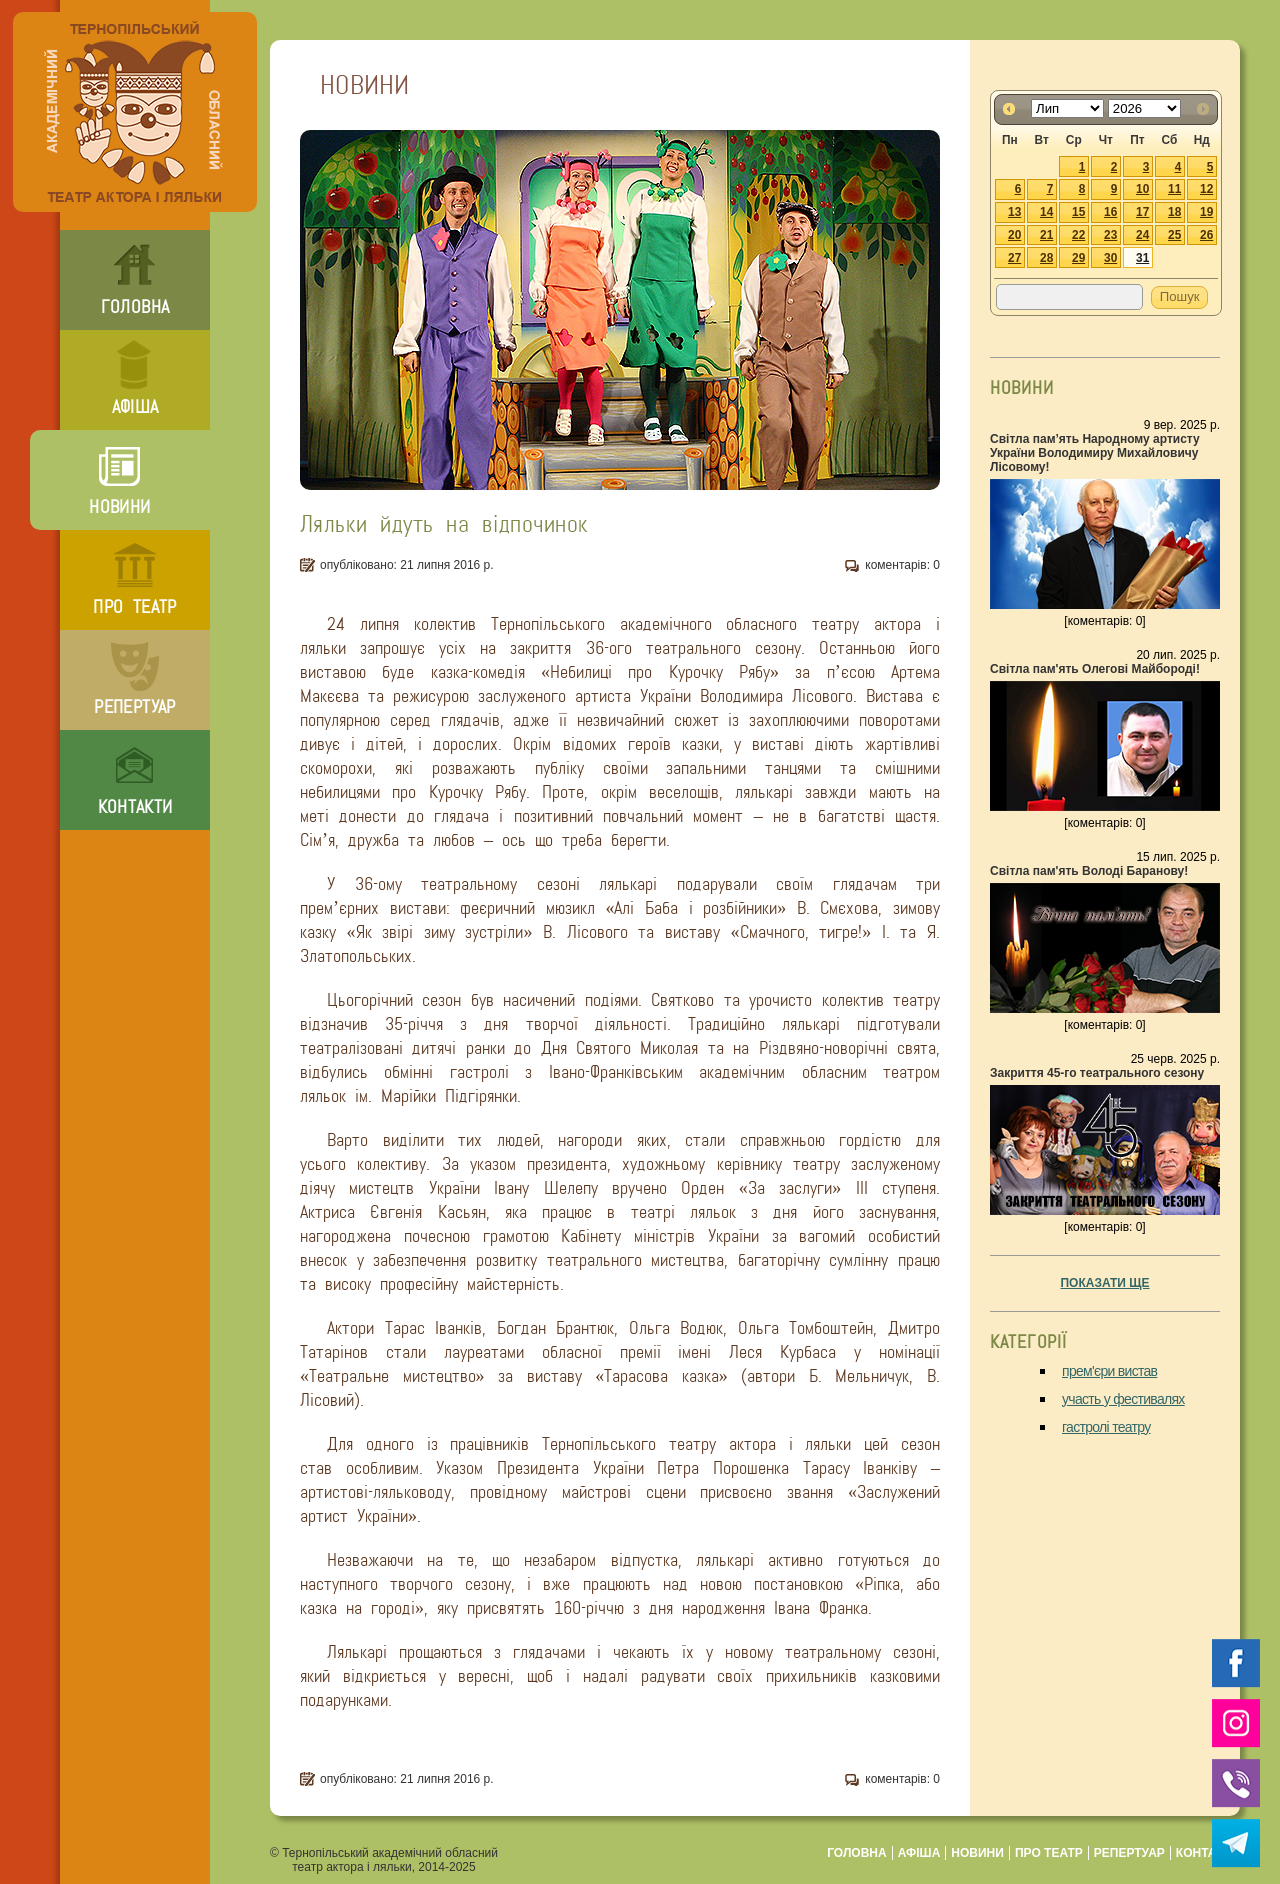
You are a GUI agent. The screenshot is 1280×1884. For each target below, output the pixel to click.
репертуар (134, 707)
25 (1174, 235)
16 (1110, 212)
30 (1110, 258)
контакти (135, 807)
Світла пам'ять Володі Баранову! (1089, 871)
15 (1078, 212)
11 (1174, 189)
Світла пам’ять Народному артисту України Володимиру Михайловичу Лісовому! (1095, 453)
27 (1014, 258)
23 (1110, 235)
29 (1078, 258)
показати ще (1104, 1283)
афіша (135, 407)
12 (1206, 189)
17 (1142, 212)
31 (1142, 258)
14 (1046, 212)
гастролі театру (1106, 1427)
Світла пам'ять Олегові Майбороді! (1095, 669)
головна (135, 307)
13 (1014, 212)
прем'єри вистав (1109, 1371)
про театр (134, 607)
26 (1206, 235)
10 (1142, 189)
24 (1142, 235)
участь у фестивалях (1123, 1399)
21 (1046, 235)
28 (1046, 258)
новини (119, 507)
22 (1078, 235)
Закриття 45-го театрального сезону (1097, 1073)
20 (1014, 235)
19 (1206, 212)
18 (1174, 212)
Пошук (1180, 296)
